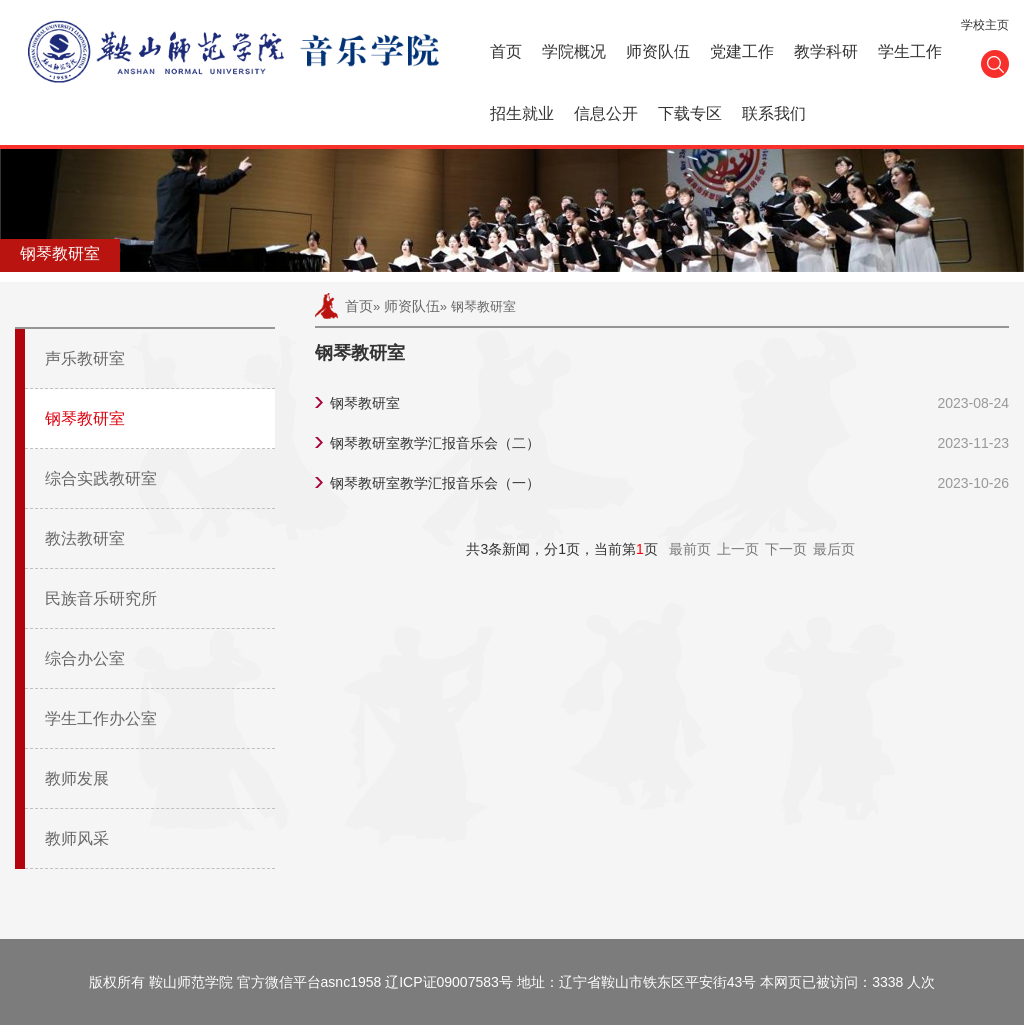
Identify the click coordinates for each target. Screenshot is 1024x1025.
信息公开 (606, 113)
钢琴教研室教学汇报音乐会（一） (435, 483)
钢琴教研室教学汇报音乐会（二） (435, 443)
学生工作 (910, 51)
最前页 (690, 549)
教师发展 (77, 778)
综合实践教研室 (101, 478)
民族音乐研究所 (101, 598)
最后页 (834, 549)
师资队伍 (658, 51)
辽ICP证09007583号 (449, 982)
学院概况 (574, 51)
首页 (506, 51)
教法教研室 (85, 538)
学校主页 (985, 25)
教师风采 (77, 838)
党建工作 (742, 51)
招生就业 (522, 113)
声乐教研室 (85, 358)
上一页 (738, 549)
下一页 (786, 549)
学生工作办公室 (101, 718)
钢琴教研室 (85, 418)
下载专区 (690, 113)
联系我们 (774, 113)
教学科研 (826, 51)
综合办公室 (85, 658)
